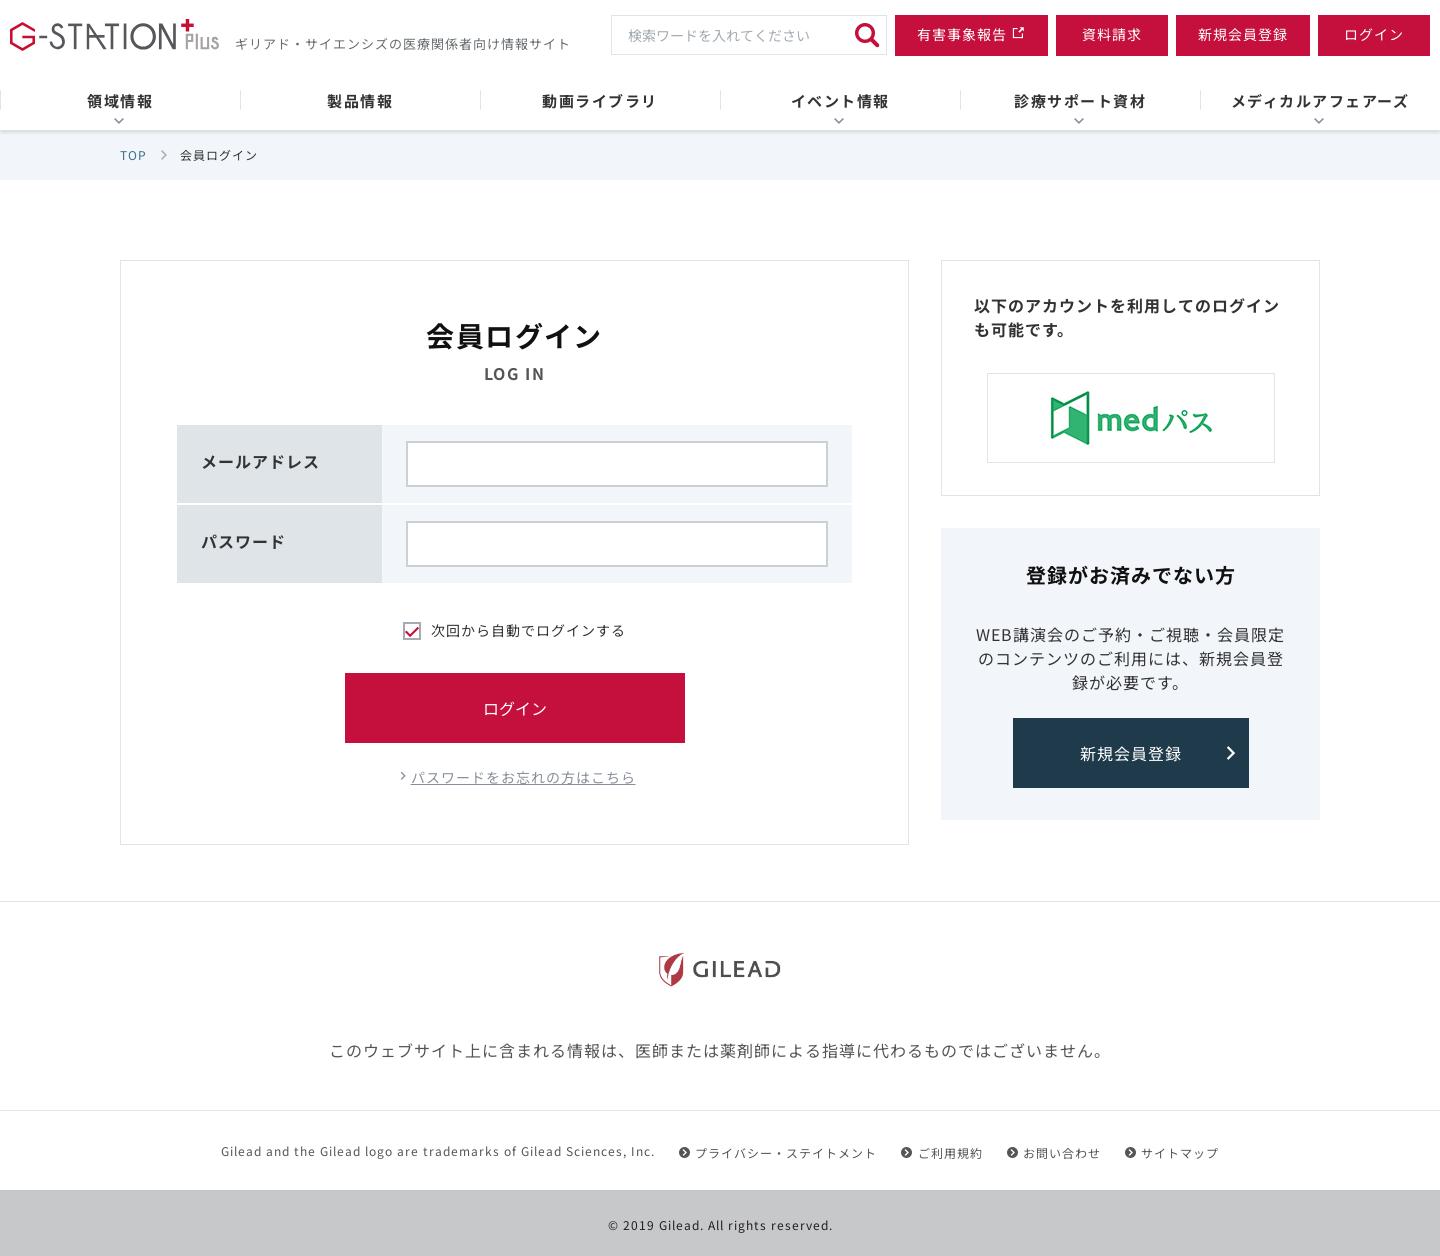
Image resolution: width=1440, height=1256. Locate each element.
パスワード (243, 541)
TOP (133, 154)
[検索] (867, 35)
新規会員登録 (1131, 753)
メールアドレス (260, 461)
